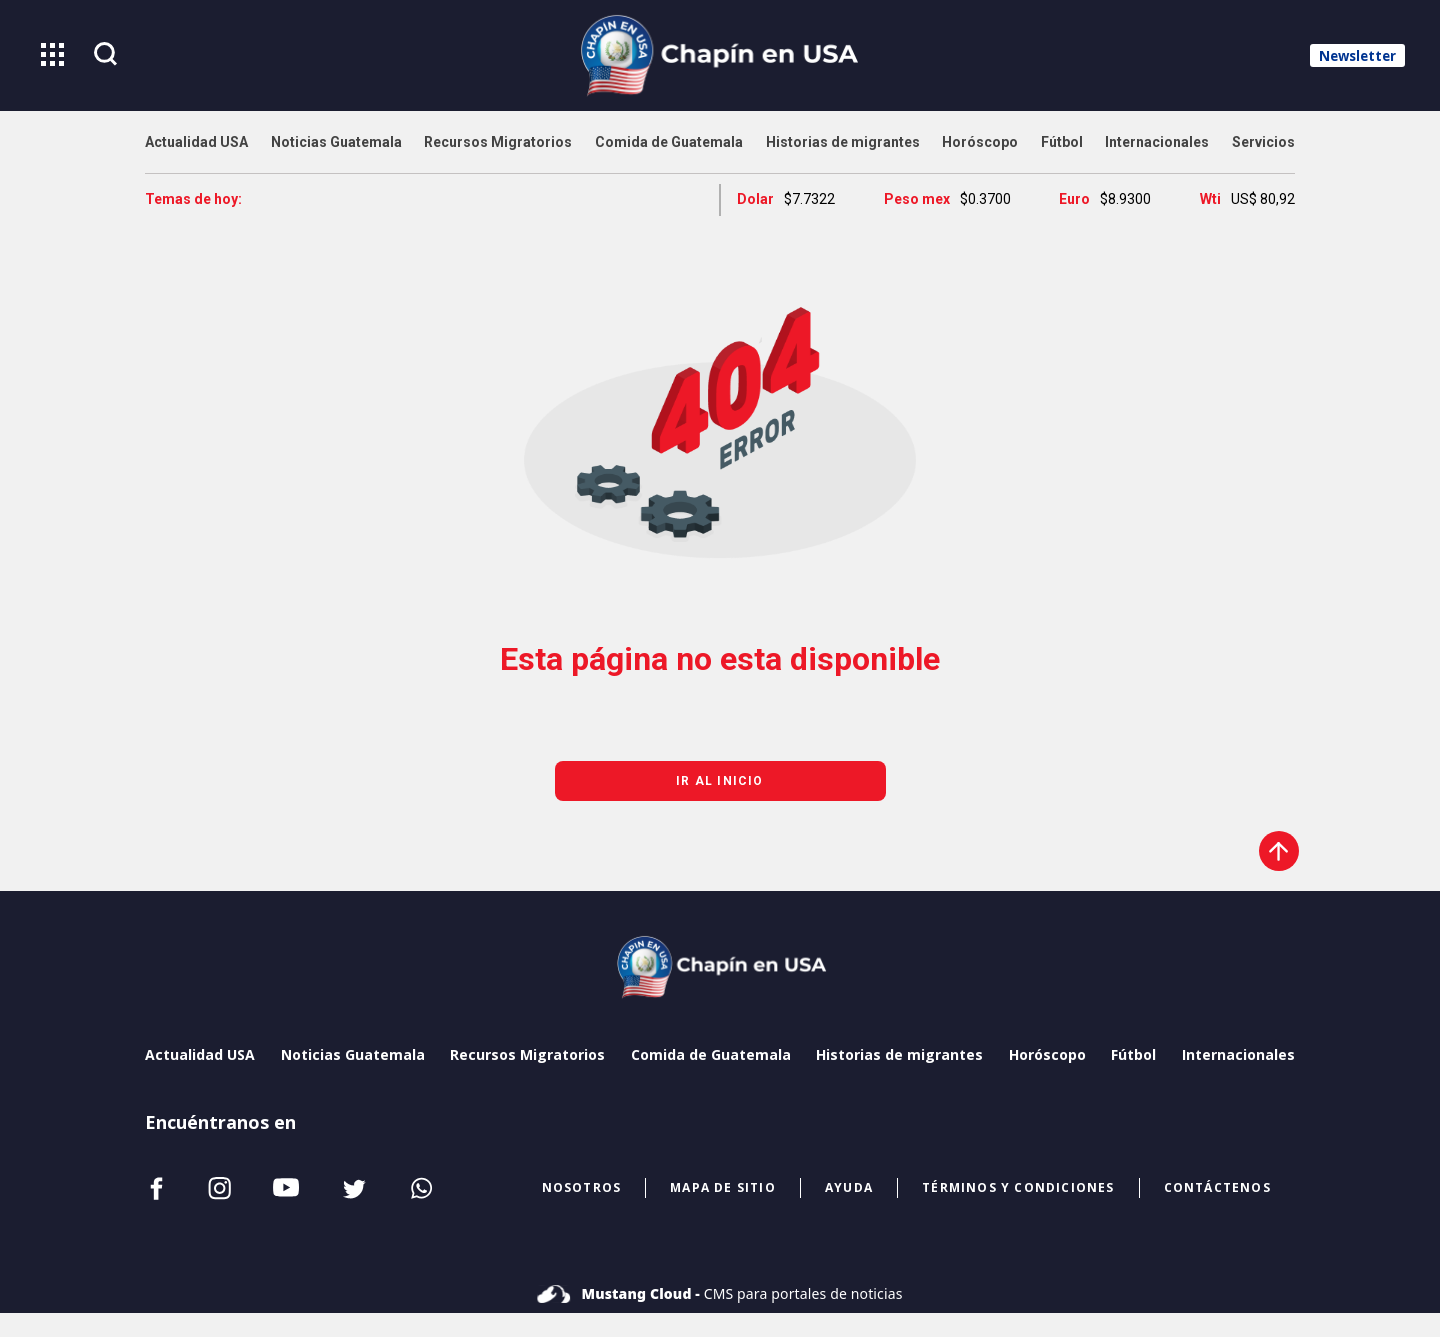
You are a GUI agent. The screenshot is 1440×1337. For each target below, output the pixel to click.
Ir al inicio (719, 781)
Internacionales (1238, 1054)
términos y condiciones (1018, 1187)
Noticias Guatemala (353, 1054)
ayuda (849, 1187)
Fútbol (1133, 1054)
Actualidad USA (200, 1054)
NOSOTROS (582, 1187)
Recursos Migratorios (527, 1054)
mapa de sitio (723, 1187)
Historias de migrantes (899, 1054)
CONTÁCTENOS (1217, 1187)
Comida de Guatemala (711, 1054)
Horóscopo (1047, 1054)
